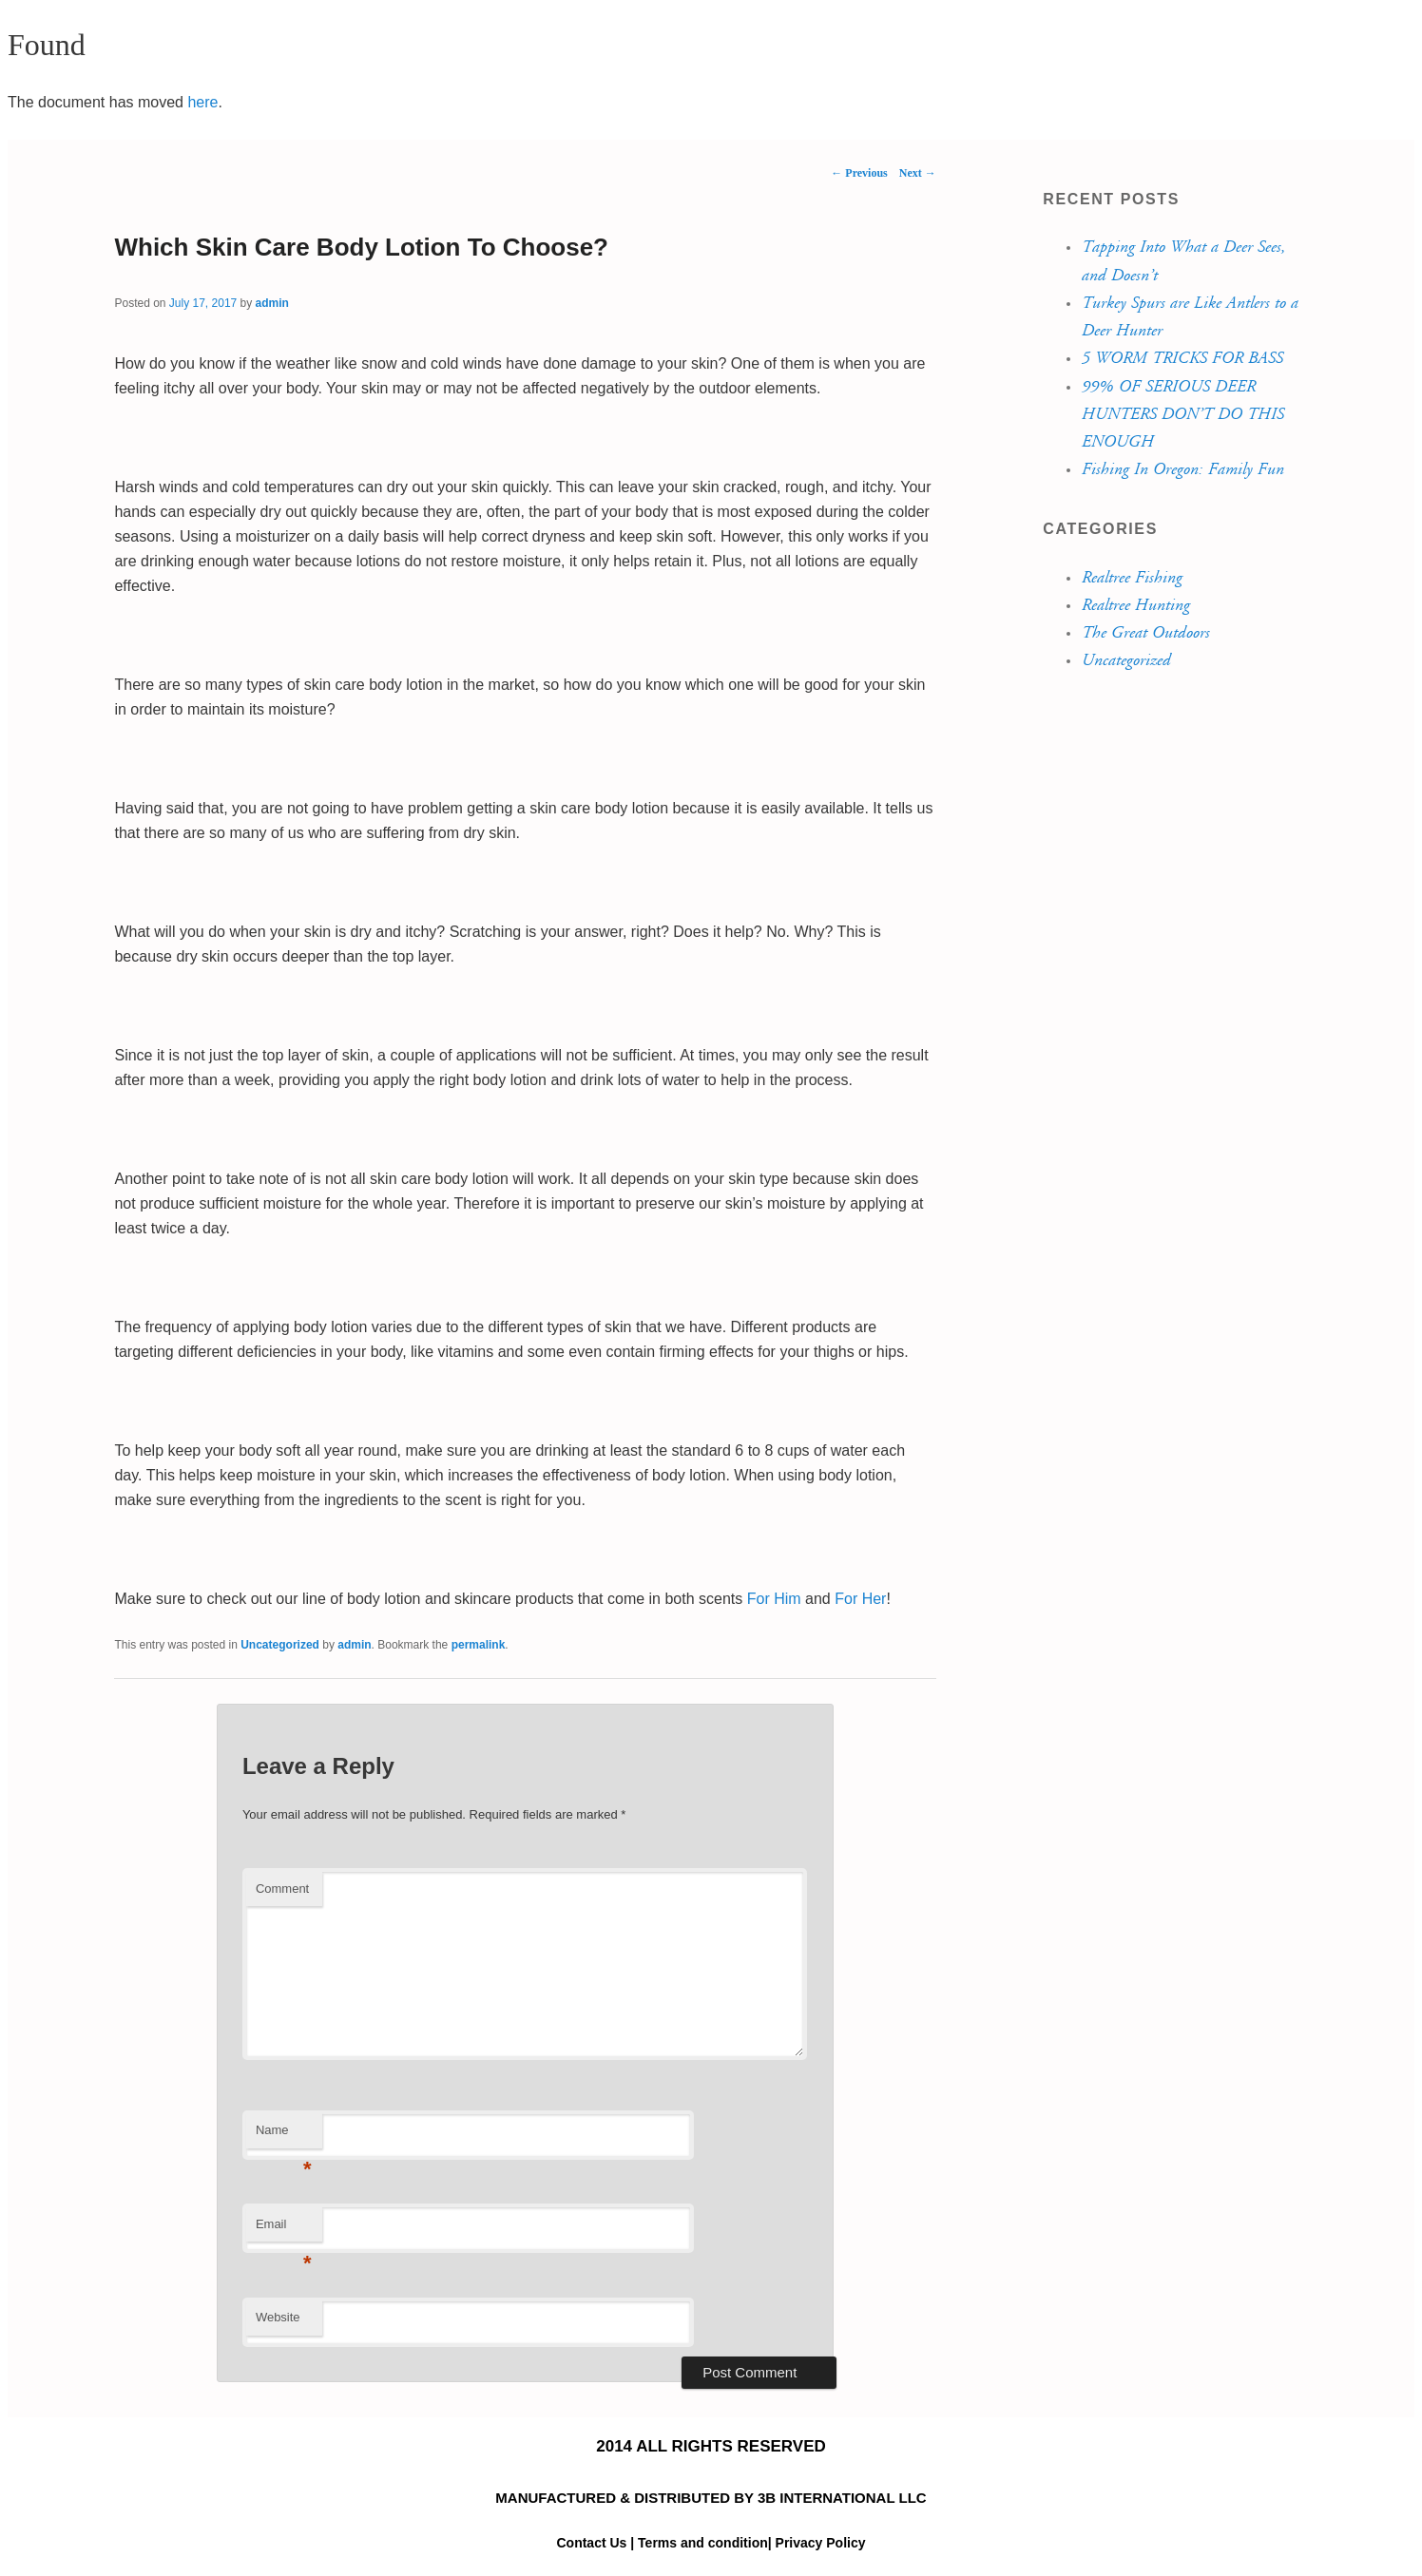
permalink (479, 1644)
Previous (859, 173)
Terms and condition (703, 2542)
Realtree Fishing (1131, 577)
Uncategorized (279, 1644)
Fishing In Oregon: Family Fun (1182, 469)
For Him (774, 1599)
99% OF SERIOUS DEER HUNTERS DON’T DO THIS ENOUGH (1182, 414)
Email (284, 2229)
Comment (282, 1888)
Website (278, 2317)
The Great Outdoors (1145, 632)
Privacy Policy (821, 2542)
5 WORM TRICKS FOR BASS (1181, 358)
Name (284, 2135)
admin (272, 303)
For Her (860, 1599)
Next (917, 173)
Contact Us (593, 2542)
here (202, 102)
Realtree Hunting (1135, 605)
